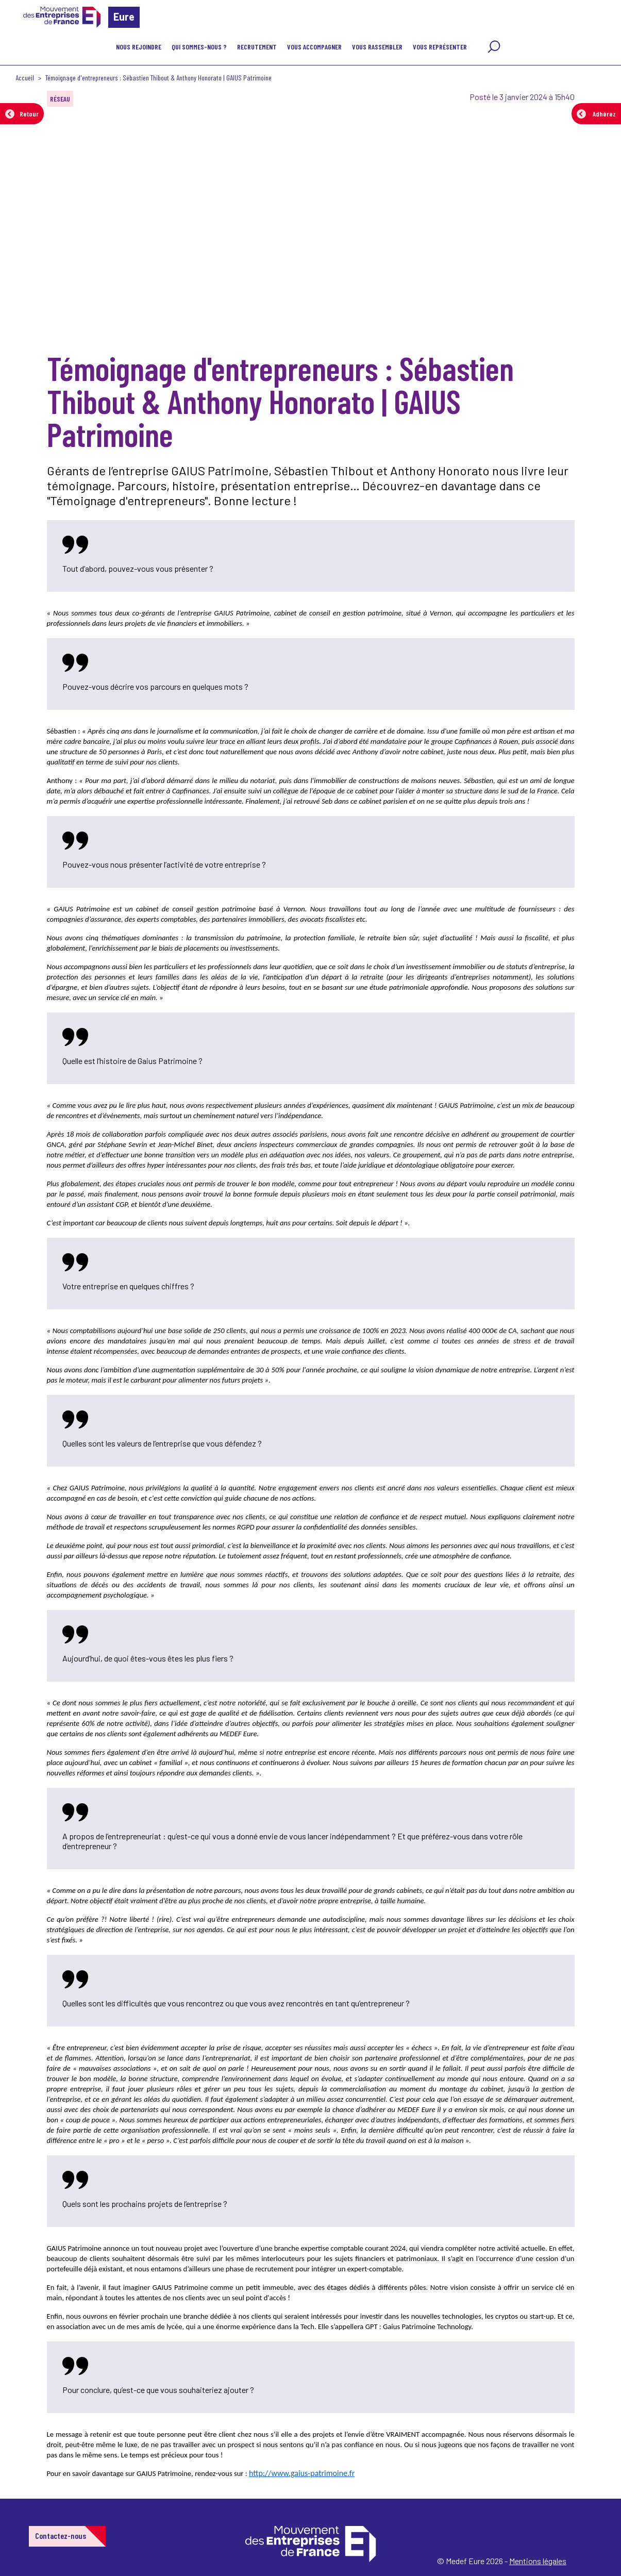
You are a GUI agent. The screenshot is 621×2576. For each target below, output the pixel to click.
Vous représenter (440, 46)
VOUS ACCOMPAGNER (314, 46)
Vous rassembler (377, 46)
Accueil (24, 77)
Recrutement (257, 46)
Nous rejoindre (138, 46)
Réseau (60, 98)
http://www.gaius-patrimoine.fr (302, 2473)
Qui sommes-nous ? (199, 46)
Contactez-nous (60, 2535)
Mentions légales (537, 2561)
